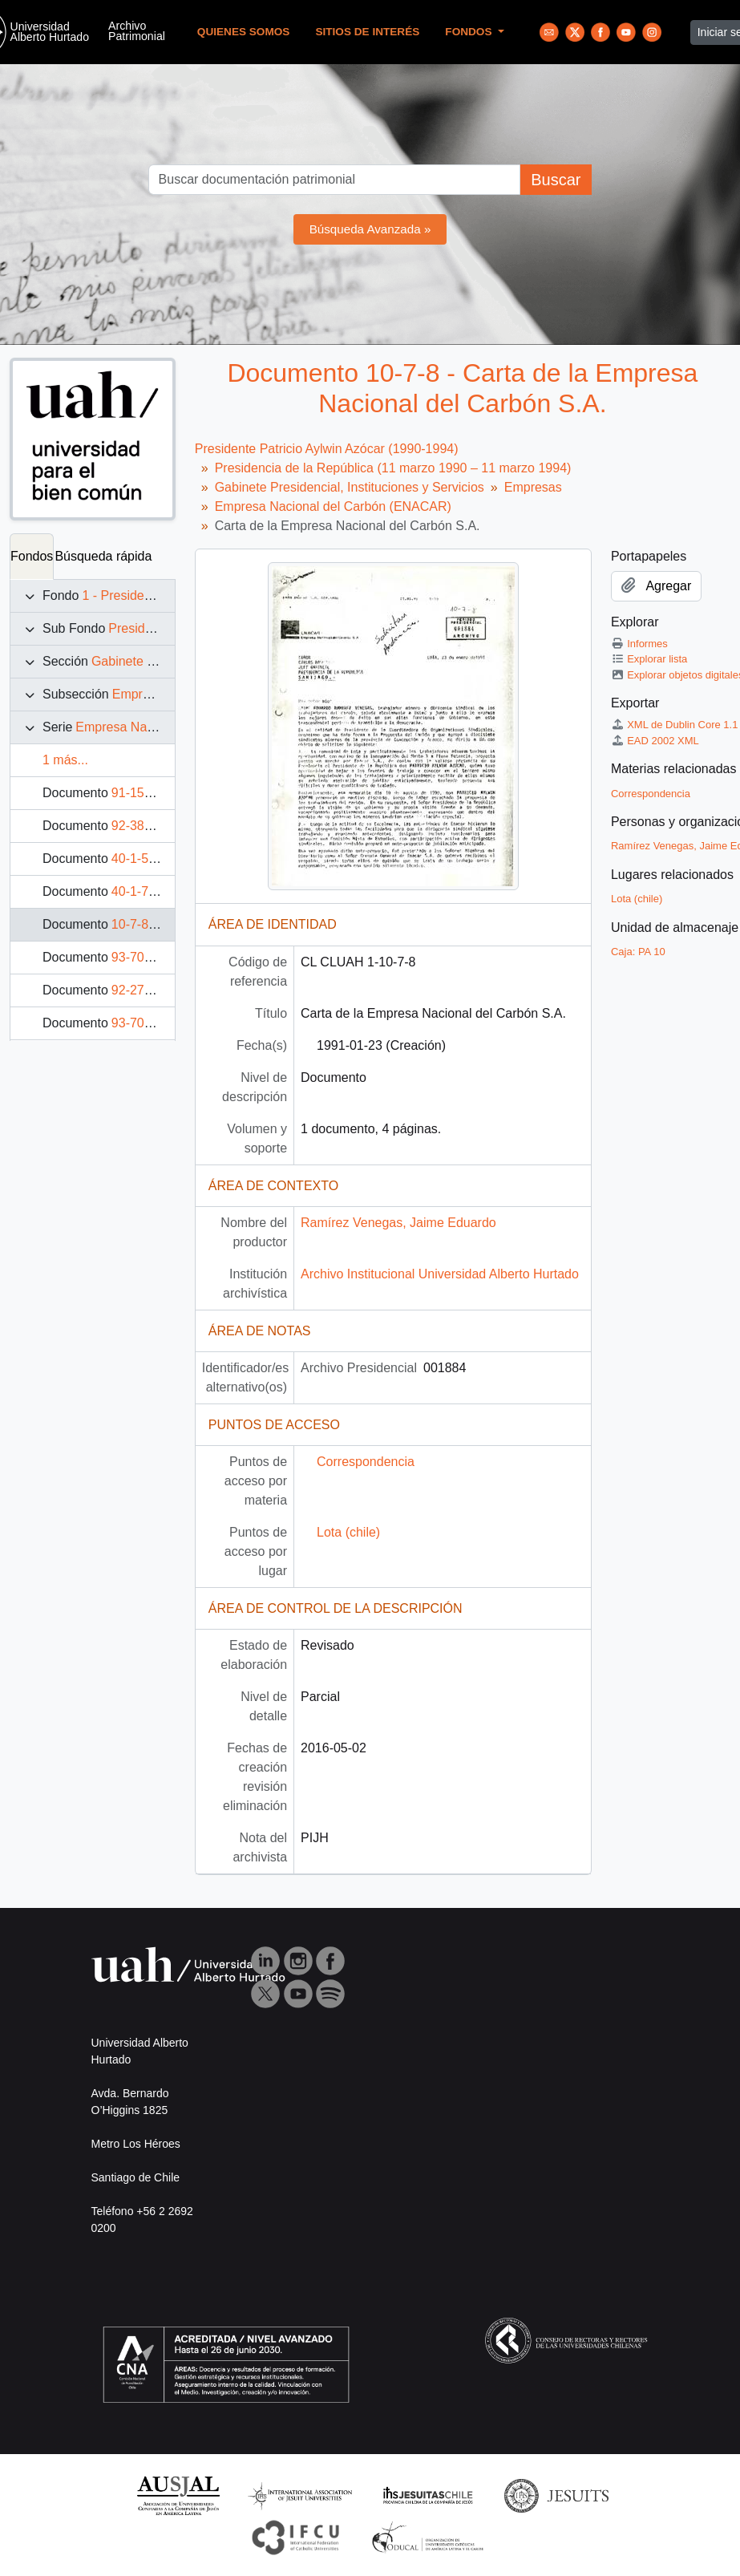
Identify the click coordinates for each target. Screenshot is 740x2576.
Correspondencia (365, 1461)
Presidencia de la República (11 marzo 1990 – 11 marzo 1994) (393, 468)
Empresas (141, 694)
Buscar (555, 179)
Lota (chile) (348, 1532)
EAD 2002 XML (655, 741)
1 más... (65, 760)
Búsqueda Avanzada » (370, 229)
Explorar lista (649, 659)
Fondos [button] (470, 32)
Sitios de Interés (367, 32)
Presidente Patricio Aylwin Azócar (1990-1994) (327, 449)
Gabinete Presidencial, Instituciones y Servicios (349, 487)
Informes (639, 644)
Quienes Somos (243, 32)
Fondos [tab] (31, 556)
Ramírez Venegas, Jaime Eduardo (398, 1222)
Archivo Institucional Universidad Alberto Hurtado (440, 1274)
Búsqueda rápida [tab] (103, 556)
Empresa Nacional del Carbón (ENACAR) (333, 506)
